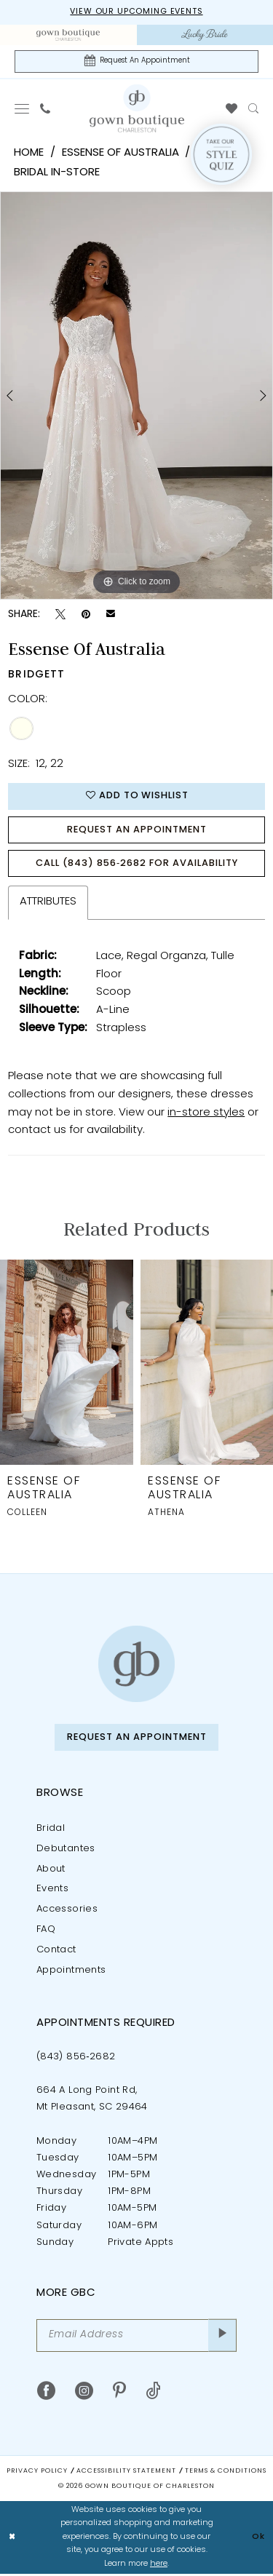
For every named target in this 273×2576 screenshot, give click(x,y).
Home (29, 153)
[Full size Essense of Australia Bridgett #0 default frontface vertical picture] (136, 396)
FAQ (45, 1932)
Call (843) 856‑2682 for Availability (137, 865)
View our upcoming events (136, 13)
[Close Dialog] (12, 2540)
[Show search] (253, 109)
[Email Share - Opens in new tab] (111, 615)
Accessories (67, 1912)
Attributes (48, 904)
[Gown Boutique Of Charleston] (137, 108)
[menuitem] (68, 35)
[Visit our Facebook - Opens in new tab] (46, 2394)
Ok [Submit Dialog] (258, 2539)
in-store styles (206, 1115)
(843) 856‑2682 (76, 2059)
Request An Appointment (137, 831)
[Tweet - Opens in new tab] (60, 615)
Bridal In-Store (57, 173)
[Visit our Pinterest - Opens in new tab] (119, 2394)
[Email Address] (136, 2338)
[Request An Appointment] (136, 61)
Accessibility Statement (126, 2473)
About (51, 1871)
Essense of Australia (120, 153)
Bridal (50, 1831)
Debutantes (65, 1851)
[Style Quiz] (221, 155)
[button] (22, 109)
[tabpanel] (136, 396)
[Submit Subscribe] (222, 2338)
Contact (56, 1952)
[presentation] (66, 1365)
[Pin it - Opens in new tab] (86, 615)
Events (52, 1891)
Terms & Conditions (225, 2473)
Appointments (71, 1973)
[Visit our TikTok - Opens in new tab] (153, 2394)
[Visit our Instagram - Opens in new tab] (84, 2394)
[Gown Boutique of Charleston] (136, 1667)
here (158, 2566)
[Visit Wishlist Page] (232, 109)
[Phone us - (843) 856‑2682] (45, 109)
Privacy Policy (37, 2473)
